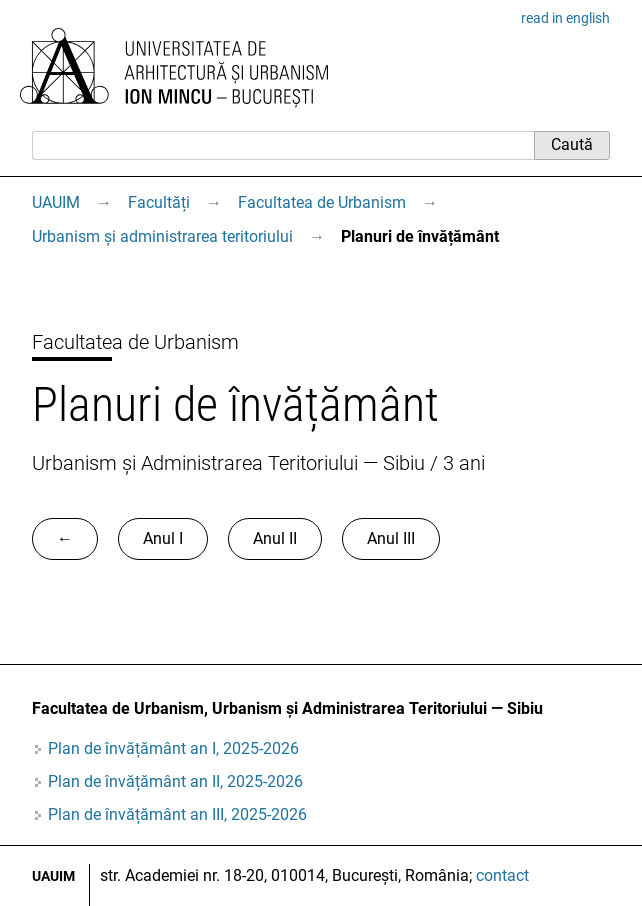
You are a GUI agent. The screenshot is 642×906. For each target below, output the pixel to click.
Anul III (391, 538)
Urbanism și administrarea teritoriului (162, 236)
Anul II (275, 538)
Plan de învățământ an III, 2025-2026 (177, 814)
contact (502, 875)
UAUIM (56, 202)
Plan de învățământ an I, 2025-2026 (173, 748)
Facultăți (159, 202)
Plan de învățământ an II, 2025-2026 (175, 781)
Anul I (163, 538)
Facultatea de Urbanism (322, 202)
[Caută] (283, 145)
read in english (565, 18)
